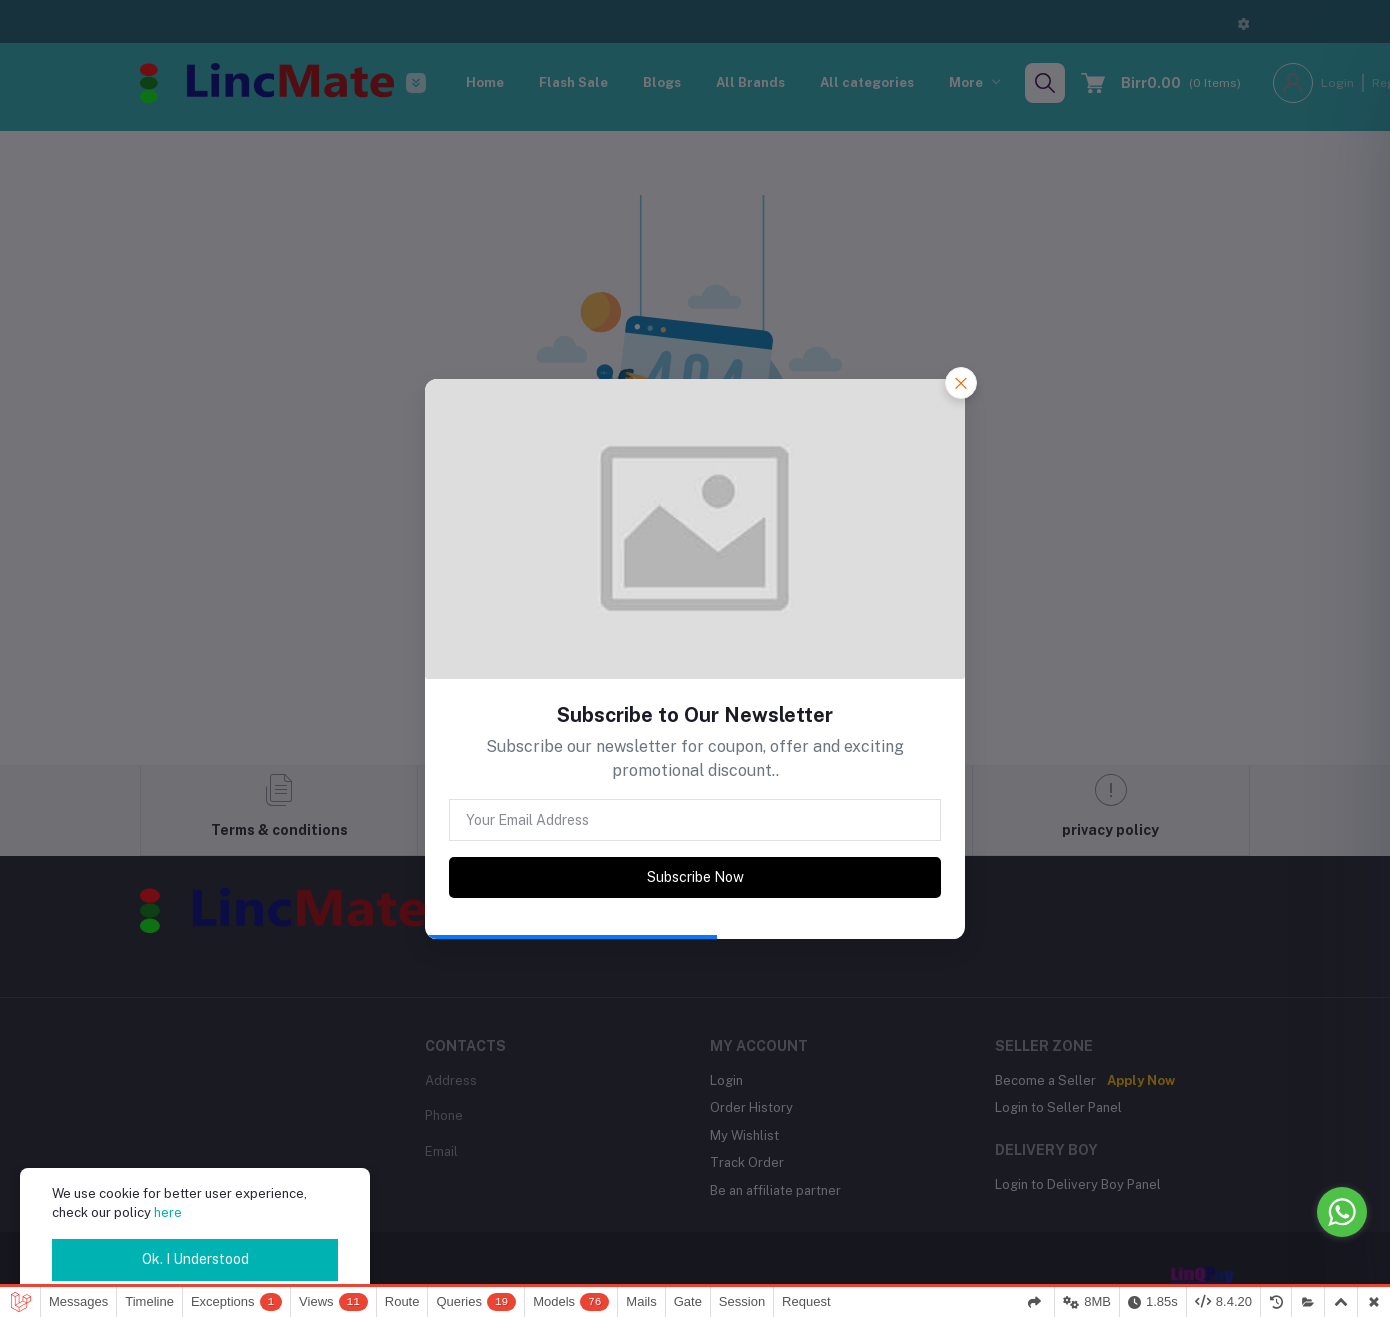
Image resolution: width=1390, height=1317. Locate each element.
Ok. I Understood (195, 1259)
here (168, 1212)
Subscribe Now (695, 877)
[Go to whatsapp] (1342, 1212)
